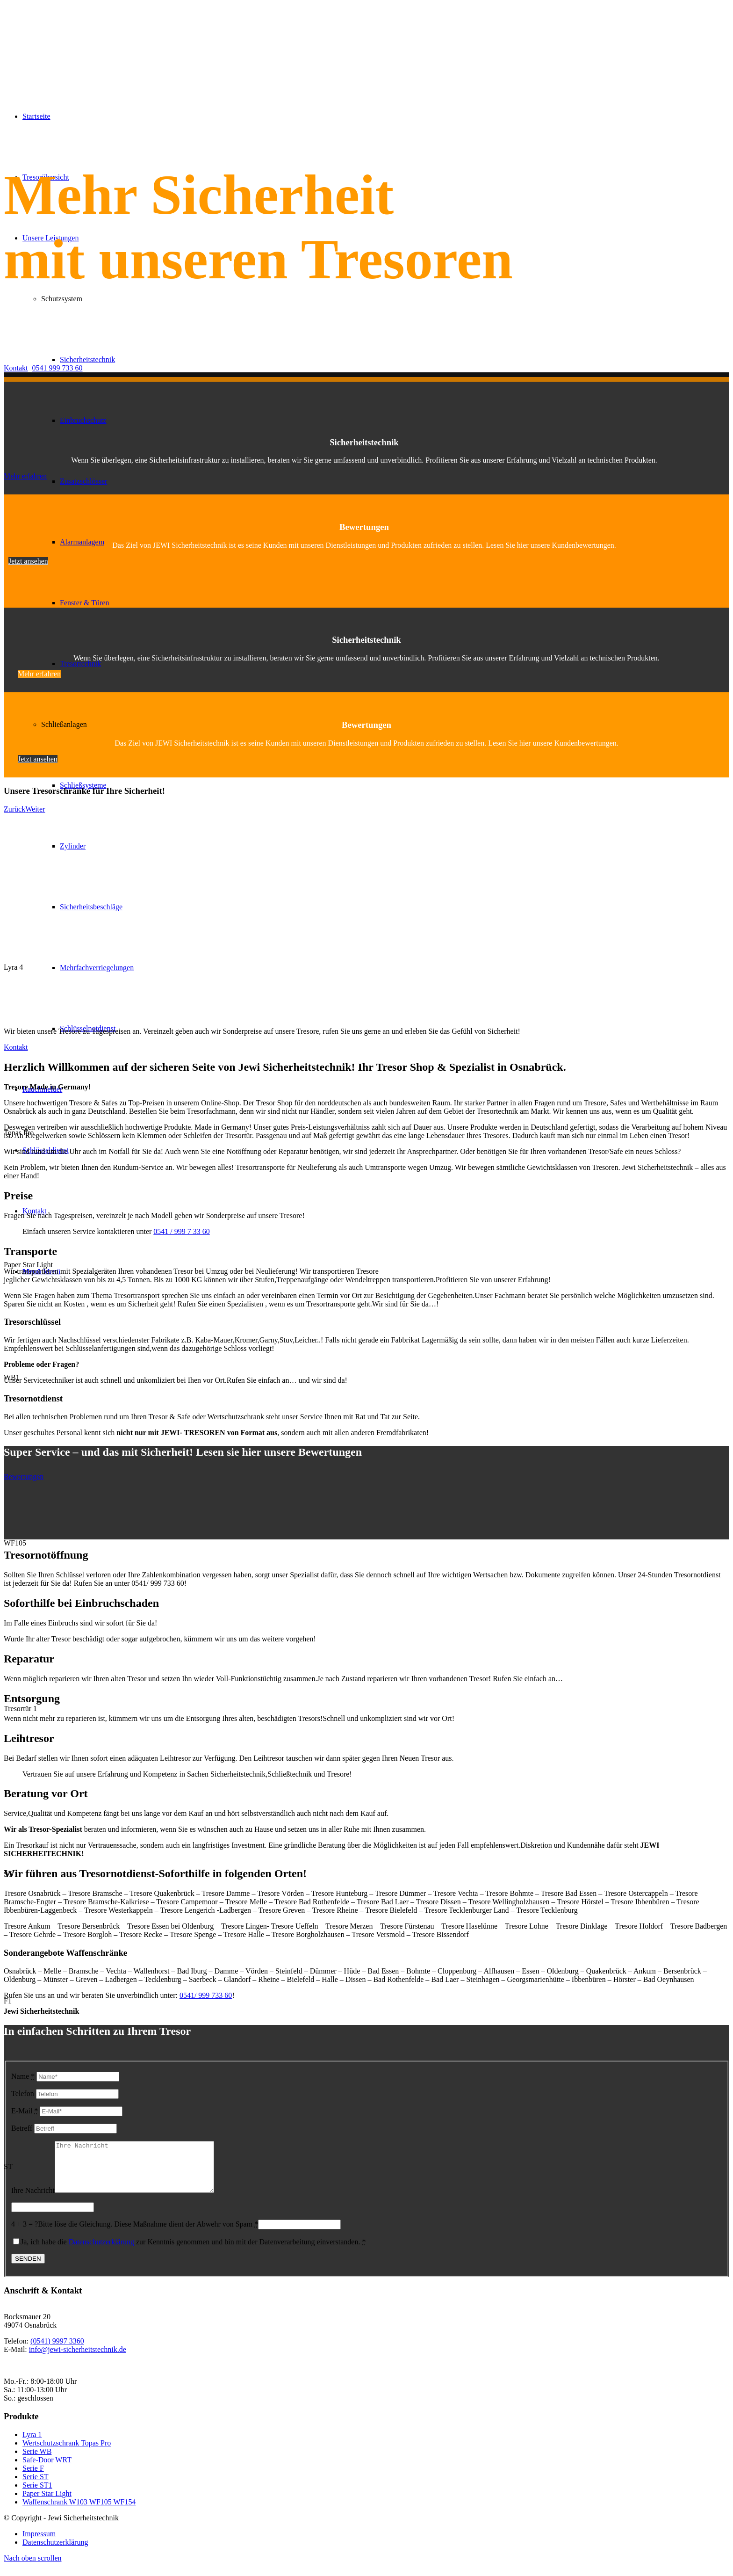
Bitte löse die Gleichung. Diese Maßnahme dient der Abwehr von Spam (148, 2234)
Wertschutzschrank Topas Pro (66, 2453)
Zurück (14, 809)
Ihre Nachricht (33, 2200)
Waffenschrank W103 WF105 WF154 (79, 2512)
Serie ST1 (37, 2495)
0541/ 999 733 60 (206, 1995)
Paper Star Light (47, 2503)
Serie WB (36, 2461)
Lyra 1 (32, 2444)
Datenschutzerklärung (102, 2252)
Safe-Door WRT (47, 2470)
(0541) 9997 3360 (57, 2351)
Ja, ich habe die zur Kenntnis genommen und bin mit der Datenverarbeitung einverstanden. (193, 2252)
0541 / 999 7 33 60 (181, 1231)
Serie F (33, 2478)
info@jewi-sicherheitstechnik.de (77, 2359)
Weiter (35, 809)
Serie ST (35, 2486)
